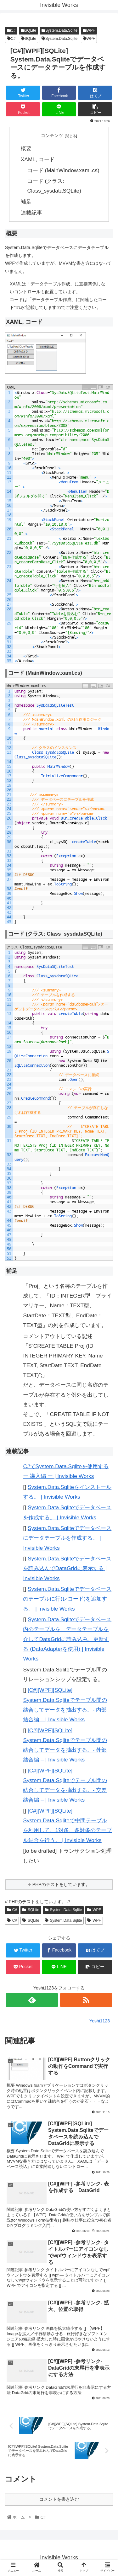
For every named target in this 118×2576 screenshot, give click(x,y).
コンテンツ (52, 135)
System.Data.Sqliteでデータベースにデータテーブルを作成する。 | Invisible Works (67, 1538)
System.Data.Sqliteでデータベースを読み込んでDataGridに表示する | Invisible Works (67, 1568)
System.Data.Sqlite (59, 30)
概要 (26, 148)
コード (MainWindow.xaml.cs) (63, 170)
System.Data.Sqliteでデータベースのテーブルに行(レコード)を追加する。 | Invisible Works (67, 1599)
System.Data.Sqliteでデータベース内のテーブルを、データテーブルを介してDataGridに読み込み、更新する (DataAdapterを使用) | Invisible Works (67, 1639)
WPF (89, 30)
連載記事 (31, 213)
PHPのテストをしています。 (61, 1884)
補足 (26, 202)
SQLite (28, 30)
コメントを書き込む (59, 2499)
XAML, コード (38, 159)
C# (11, 30)
